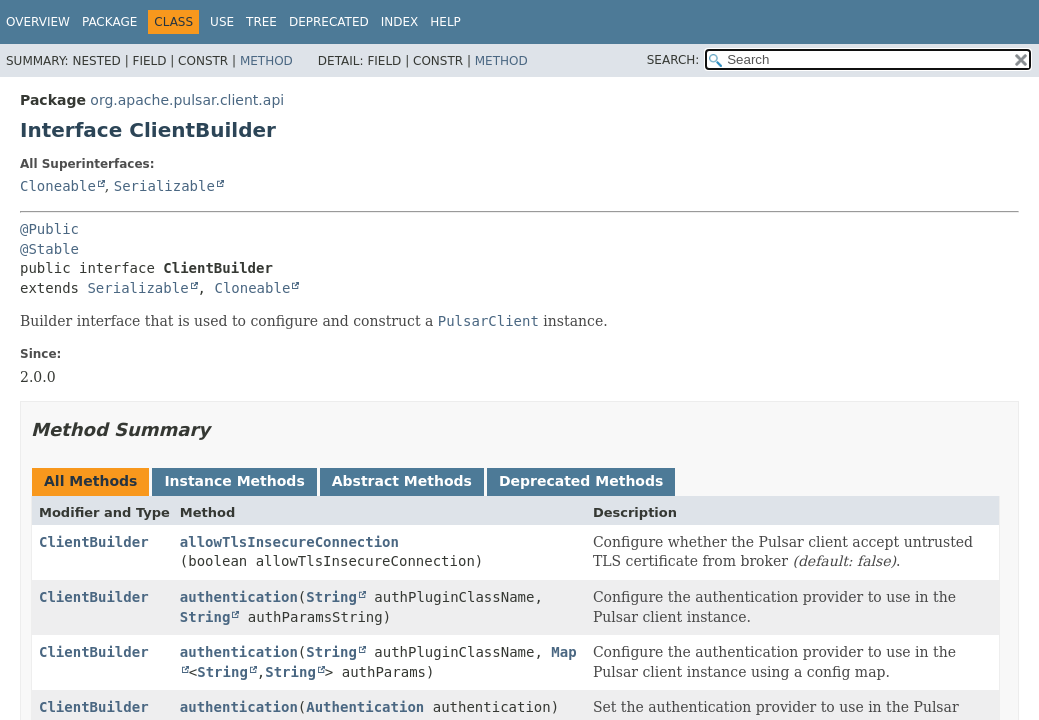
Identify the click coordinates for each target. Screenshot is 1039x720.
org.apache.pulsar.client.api (187, 100)
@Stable (49, 249)
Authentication (365, 707)
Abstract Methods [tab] (402, 481)
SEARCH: (673, 60)
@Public (49, 229)
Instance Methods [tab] (234, 481)
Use (222, 22)
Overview (38, 22)
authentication (239, 597)
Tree (261, 22)
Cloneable (58, 186)
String (331, 597)
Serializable (164, 186)
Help (445, 22)
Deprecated (329, 22)
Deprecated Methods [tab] (581, 481)
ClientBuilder (94, 542)
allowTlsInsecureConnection (289, 542)
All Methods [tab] (90, 481)
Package (109, 22)
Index (400, 22)
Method (266, 61)
